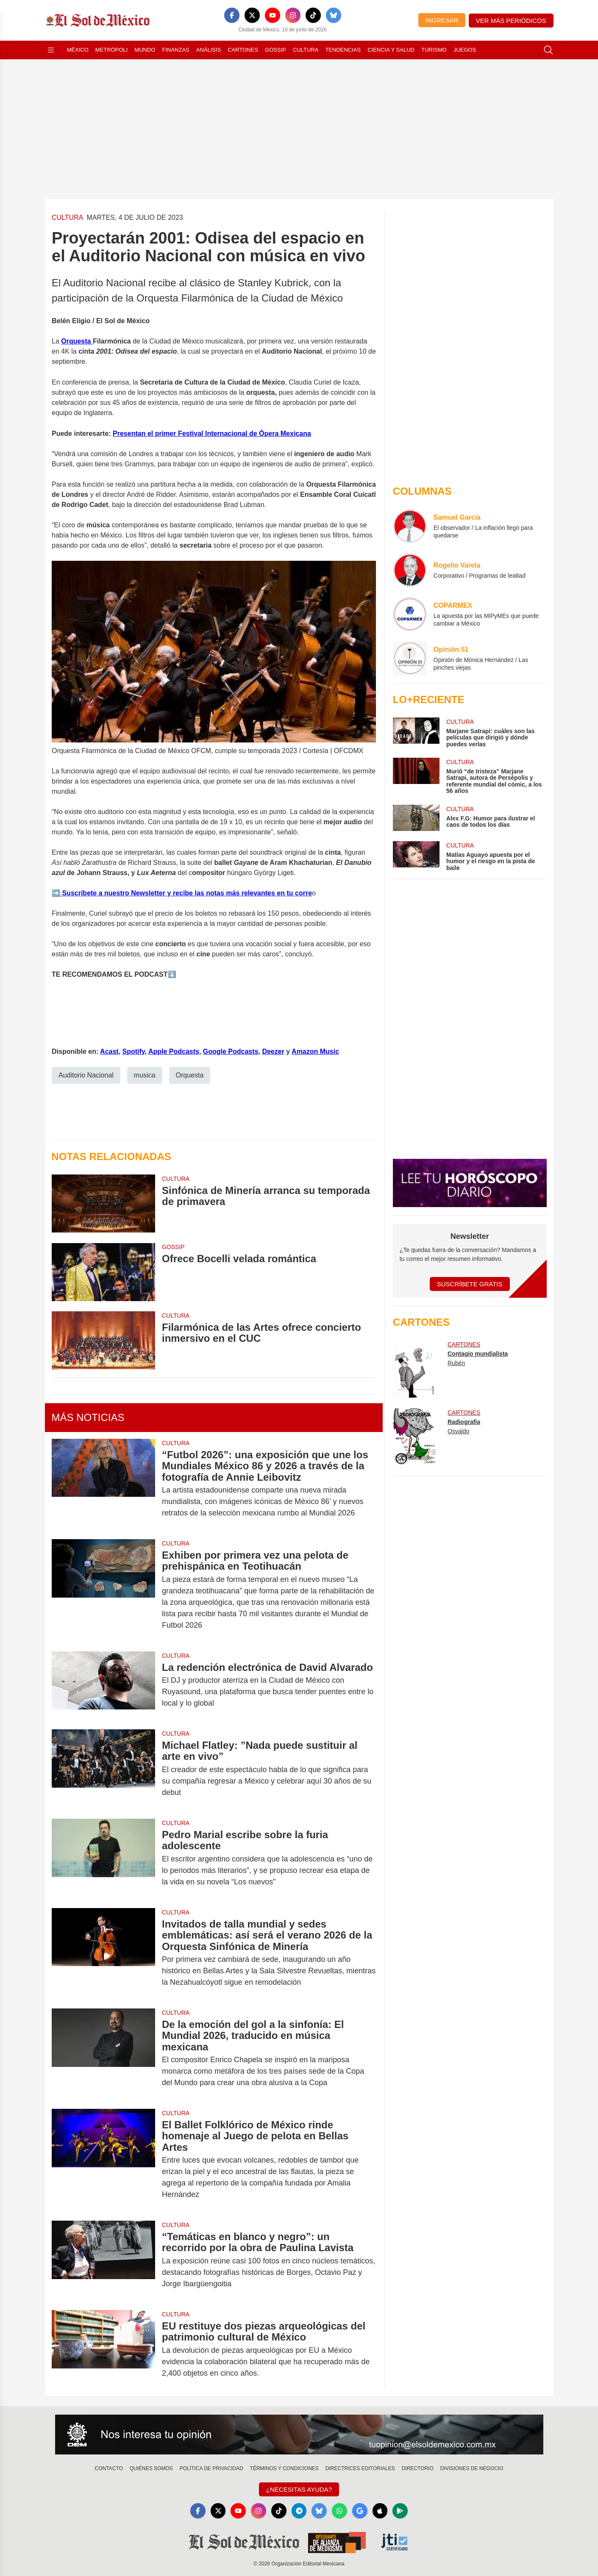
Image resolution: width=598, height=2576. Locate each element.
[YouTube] (272, 15)
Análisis (208, 50)
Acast (109, 1051)
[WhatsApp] (340, 2510)
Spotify (133, 1051)
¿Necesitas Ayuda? (299, 2489)
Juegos (464, 50)
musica (144, 1075)
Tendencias (343, 50)
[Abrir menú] (51, 50)
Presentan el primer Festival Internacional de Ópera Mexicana (212, 433)
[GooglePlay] (401, 2510)
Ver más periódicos (511, 20)
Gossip (275, 50)
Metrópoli (111, 50)
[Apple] (380, 2510)
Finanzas (175, 50)
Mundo (144, 50)
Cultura (305, 50)
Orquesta (77, 340)
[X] (252, 15)
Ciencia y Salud (390, 50)
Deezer (273, 1051)
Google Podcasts (230, 1051)
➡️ (56, 893)
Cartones (243, 50)
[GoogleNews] (360, 2510)
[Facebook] (231, 15)
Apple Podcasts (173, 1051)
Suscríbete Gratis (470, 1284)
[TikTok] (313, 15)
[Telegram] (299, 2510)
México (78, 50)
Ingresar (441, 20)
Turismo (434, 50)
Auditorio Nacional (86, 1075)
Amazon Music (315, 1051)
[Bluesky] (333, 15)
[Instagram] (292, 15)
